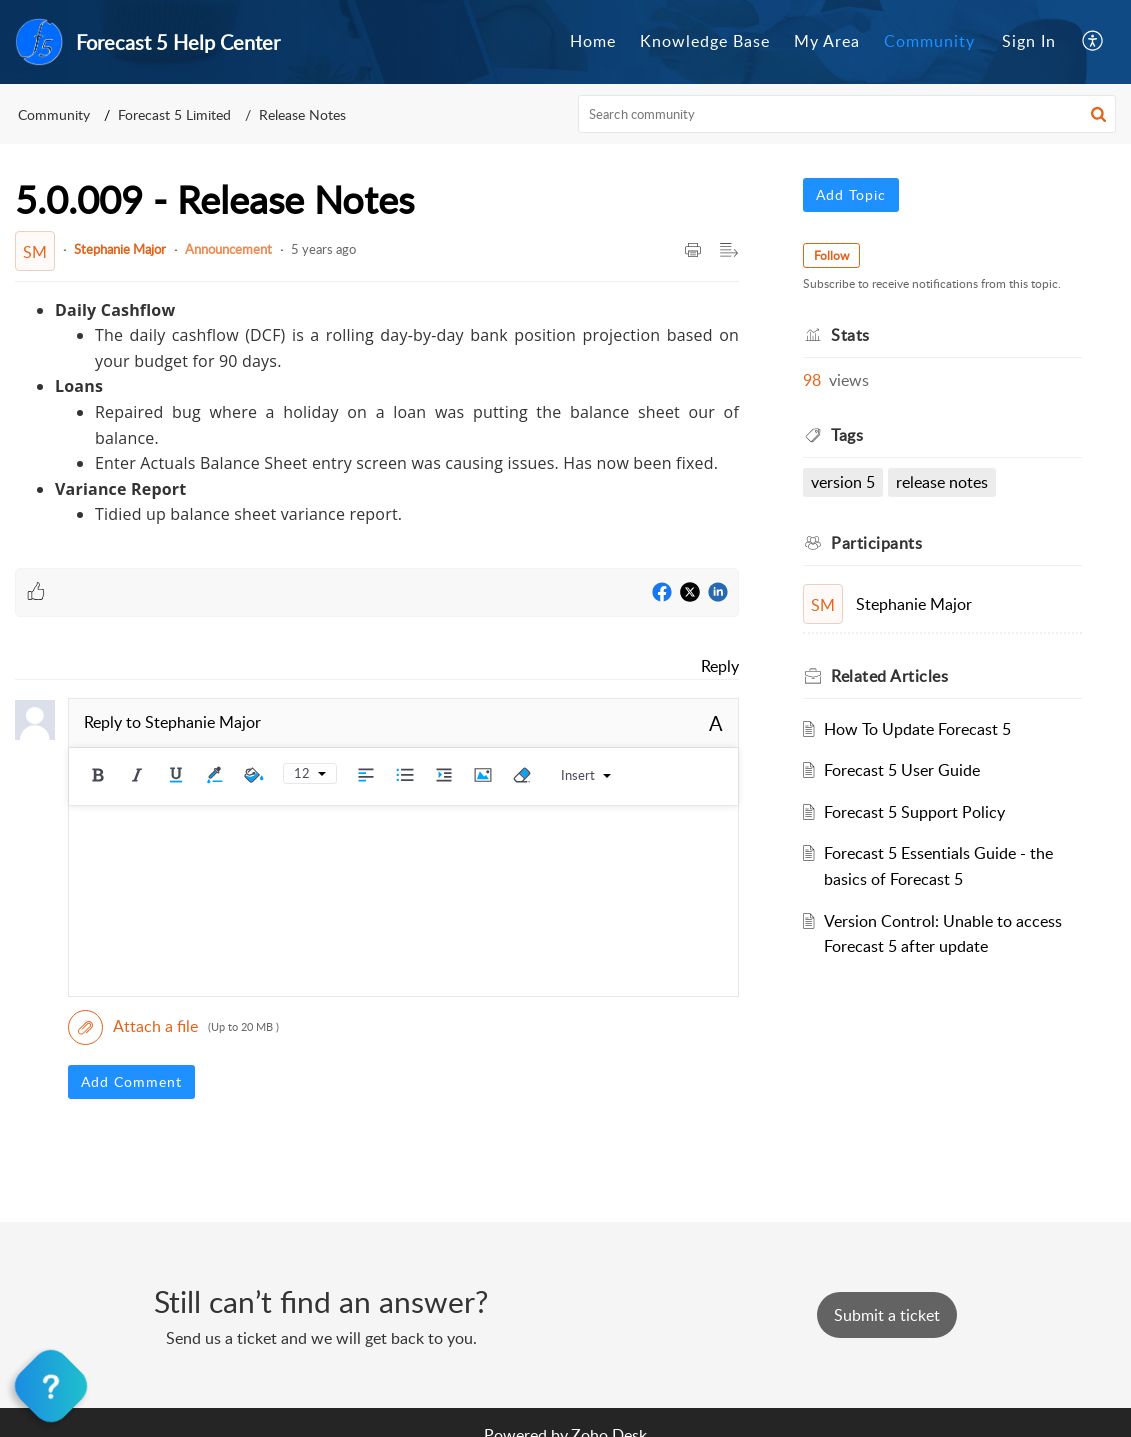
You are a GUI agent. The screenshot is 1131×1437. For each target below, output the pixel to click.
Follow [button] (831, 255)
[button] (1093, 42)
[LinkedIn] (718, 593)
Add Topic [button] (851, 194)
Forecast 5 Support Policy (914, 812)
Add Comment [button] (131, 1081)
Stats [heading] (850, 335)
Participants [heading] (876, 543)
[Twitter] (690, 593)
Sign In (1029, 41)
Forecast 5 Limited (174, 114)
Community (929, 41)
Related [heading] (889, 676)
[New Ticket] (887, 1315)
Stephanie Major (120, 249)
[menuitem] (593, 42)
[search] (847, 114)
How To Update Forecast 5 (917, 729)
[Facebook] (662, 593)
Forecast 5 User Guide (902, 770)
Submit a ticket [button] (887, 1315)
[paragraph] (377, 413)
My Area (827, 41)
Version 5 (843, 482)
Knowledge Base (705, 41)
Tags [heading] (847, 435)
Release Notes (302, 114)
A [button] (716, 723)
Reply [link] (720, 666)
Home (593, 41)
